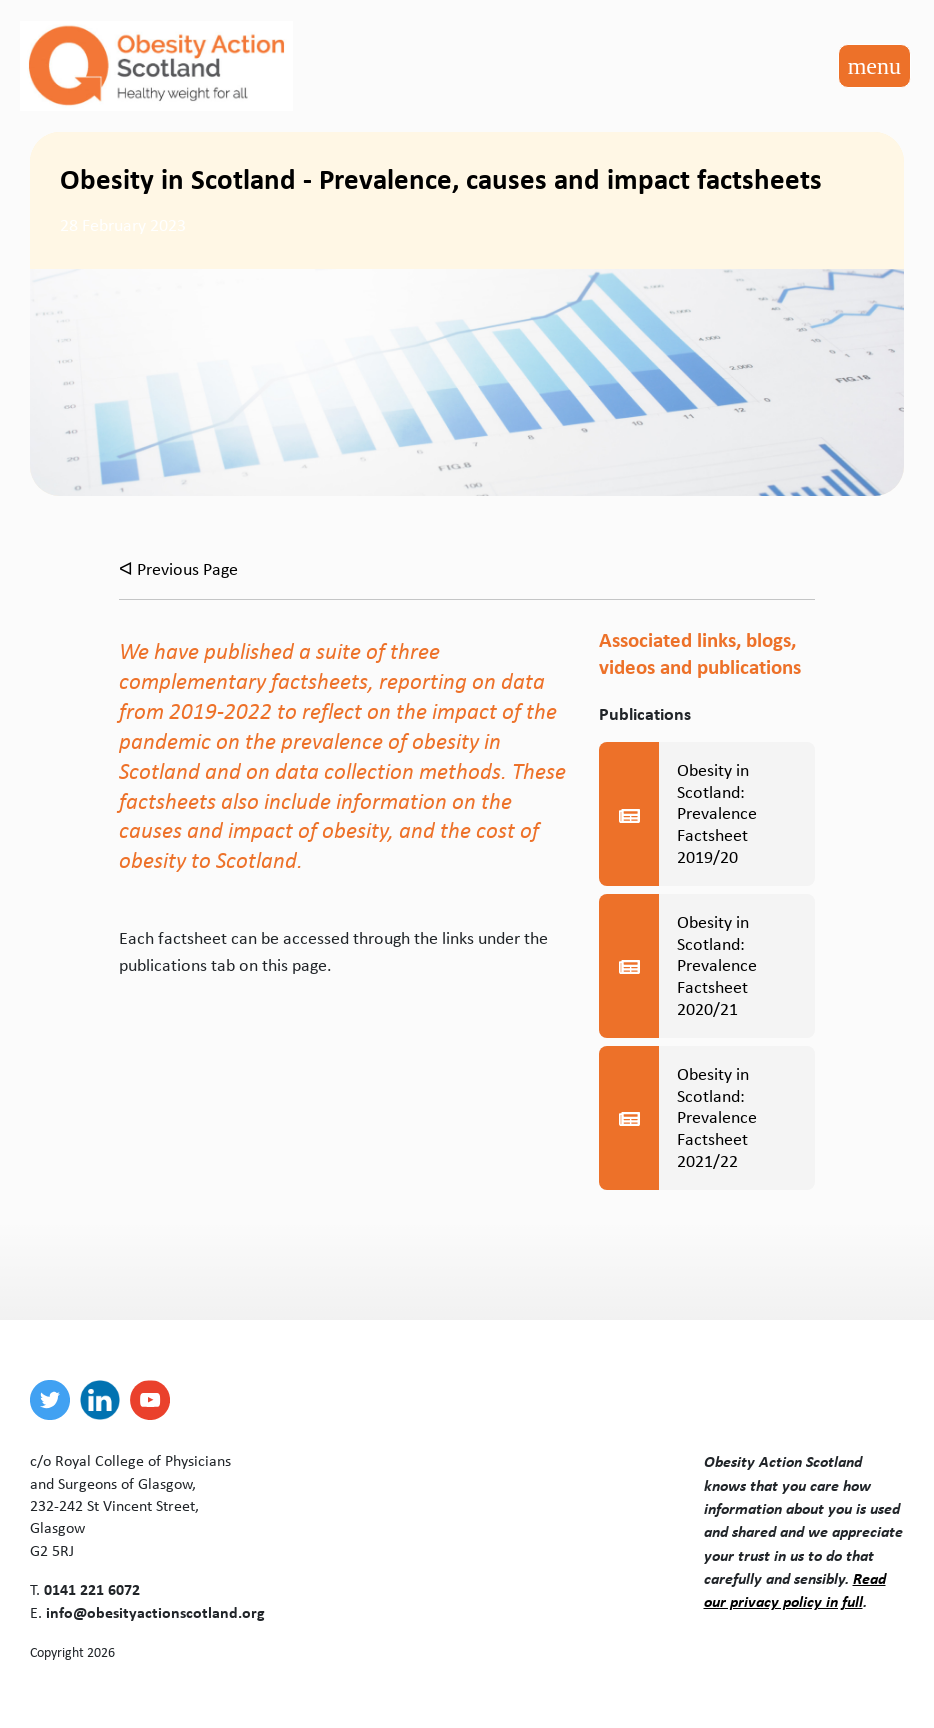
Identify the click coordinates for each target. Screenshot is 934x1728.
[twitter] (55, 1400)
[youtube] (155, 1400)
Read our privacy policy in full (795, 1589)
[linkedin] (105, 1400)
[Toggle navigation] (874, 66)
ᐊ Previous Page (178, 569)
